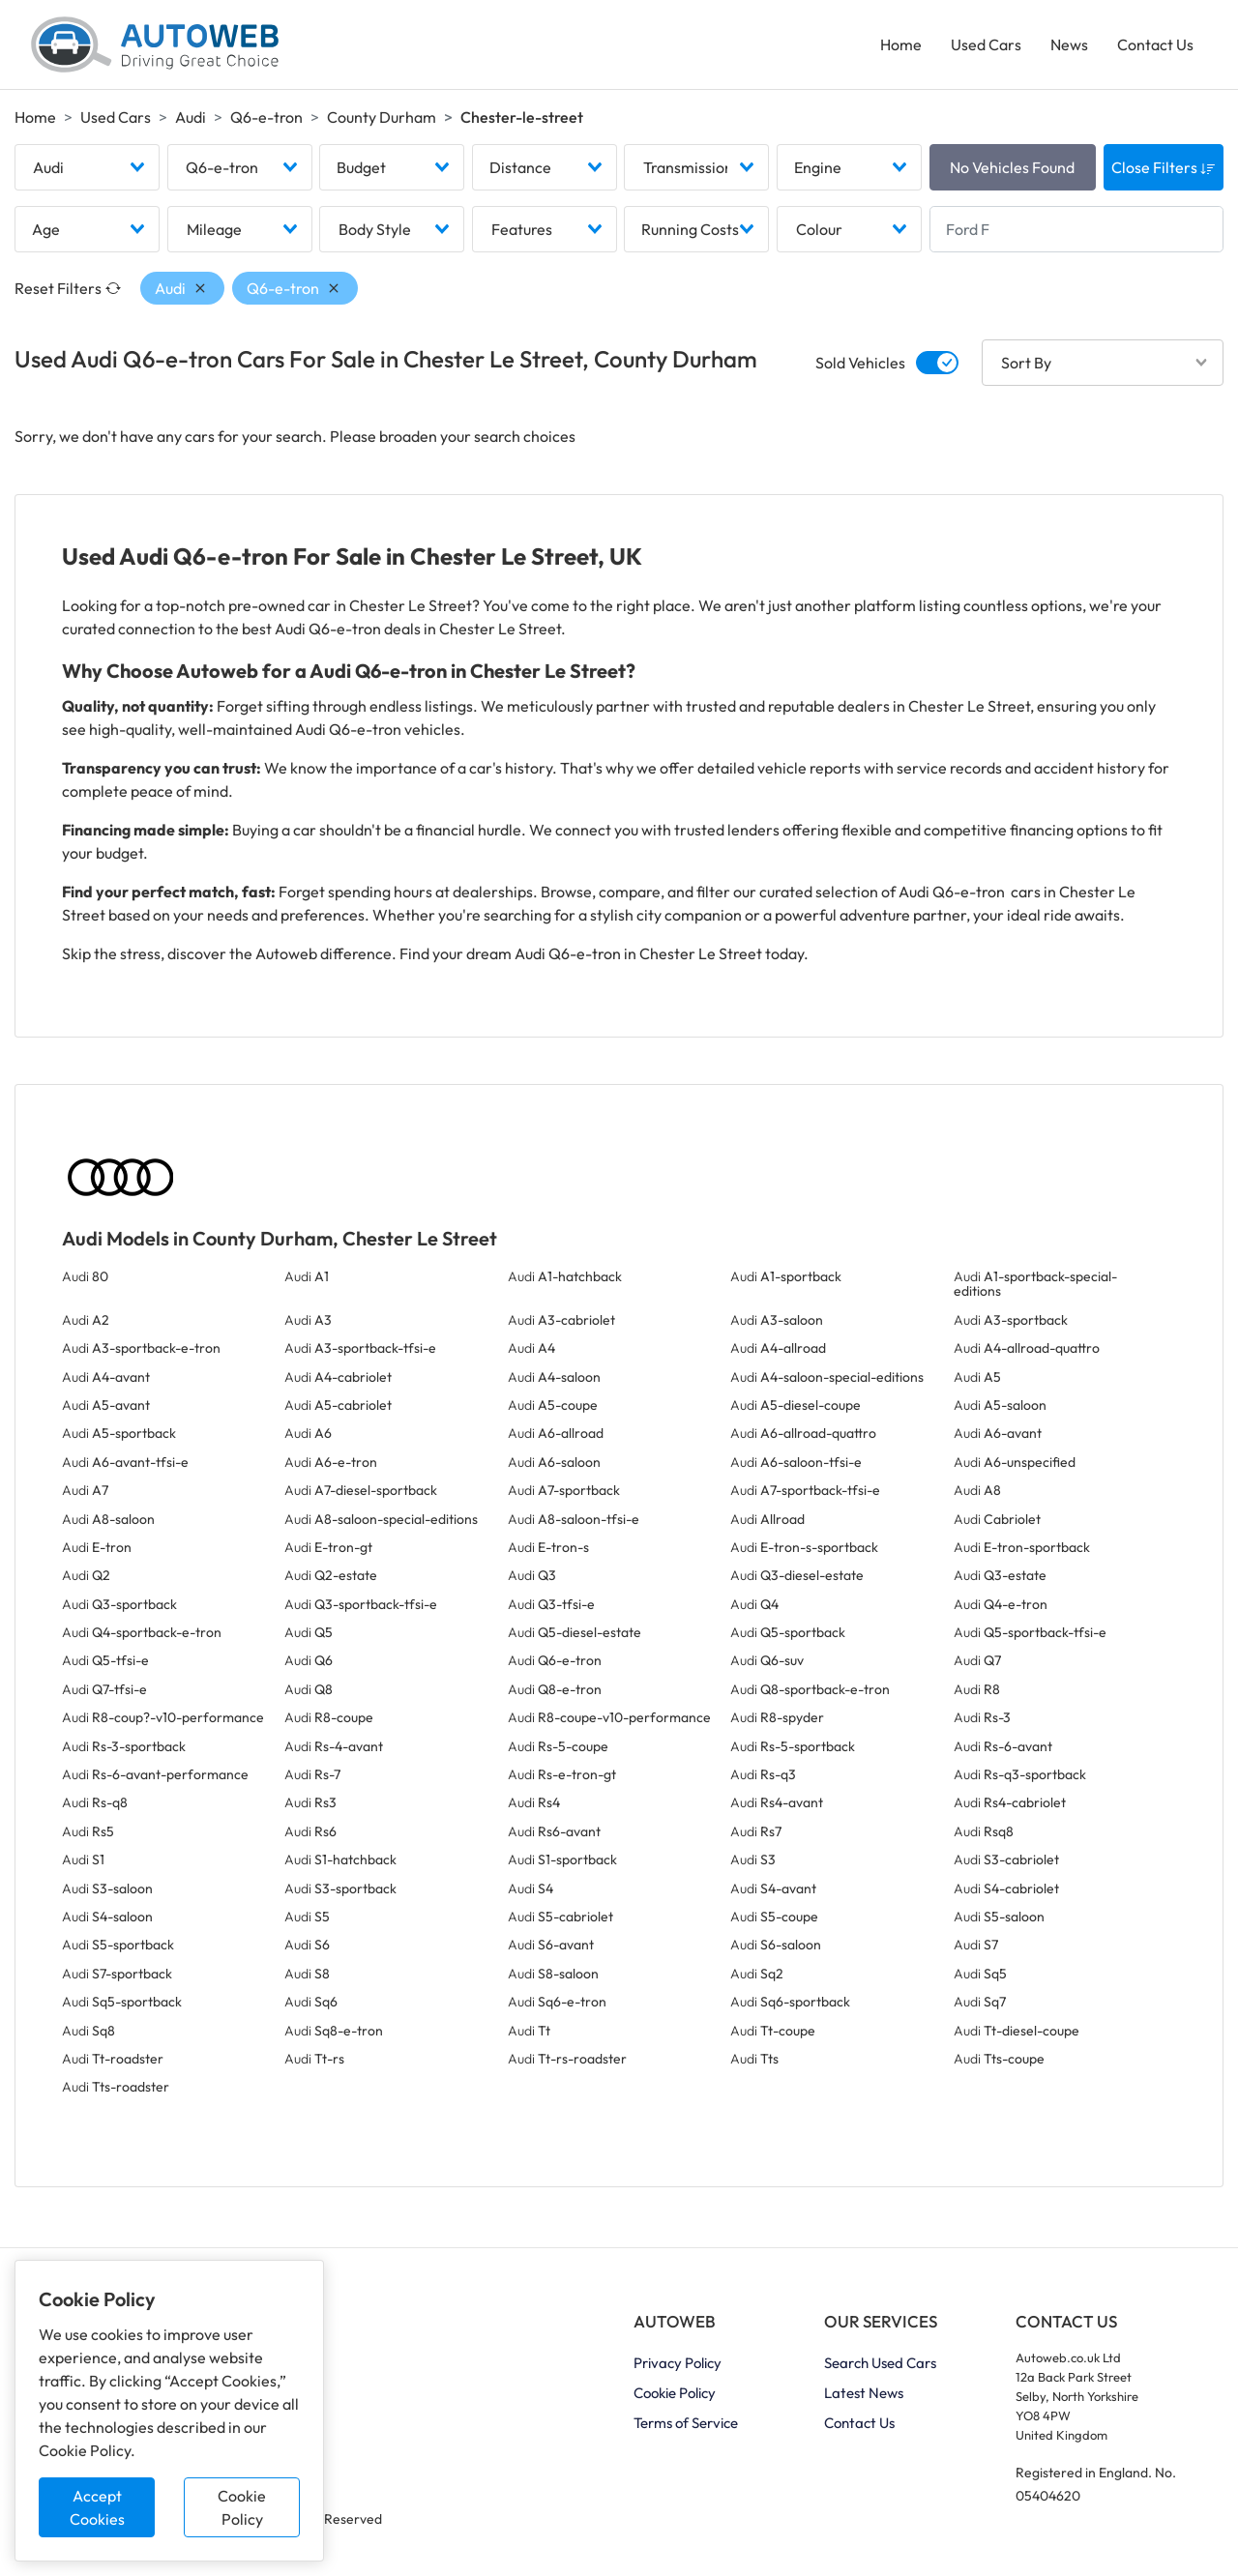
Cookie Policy (242, 2507)
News (1069, 44)
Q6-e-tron (266, 117)
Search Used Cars (880, 2363)
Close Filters (1163, 167)
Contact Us (1155, 44)
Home (901, 44)
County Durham (381, 117)
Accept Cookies (97, 2507)
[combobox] (87, 167)
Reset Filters (68, 288)
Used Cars (986, 44)
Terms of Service (686, 2423)
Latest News (863, 2393)
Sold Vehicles (860, 362)
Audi (190, 117)
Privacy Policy (678, 2363)
